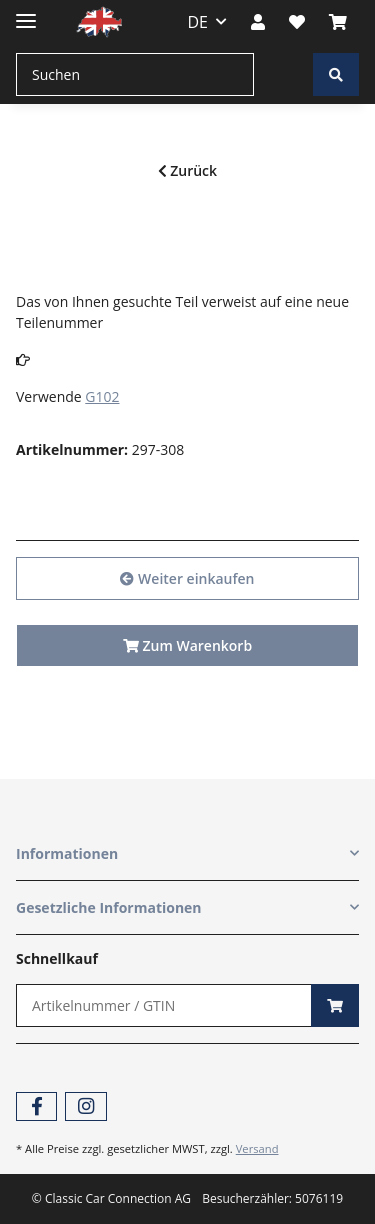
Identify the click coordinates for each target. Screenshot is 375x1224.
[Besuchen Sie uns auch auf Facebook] (36, 1106)
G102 (102, 396)
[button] (258, 22)
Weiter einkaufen (187, 578)
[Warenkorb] (338, 22)
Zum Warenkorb (187, 645)
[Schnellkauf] (164, 1005)
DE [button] (198, 22)
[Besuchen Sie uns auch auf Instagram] (85, 1106)
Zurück (187, 170)
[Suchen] (135, 74)
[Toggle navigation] (26, 12)
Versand (257, 1148)
